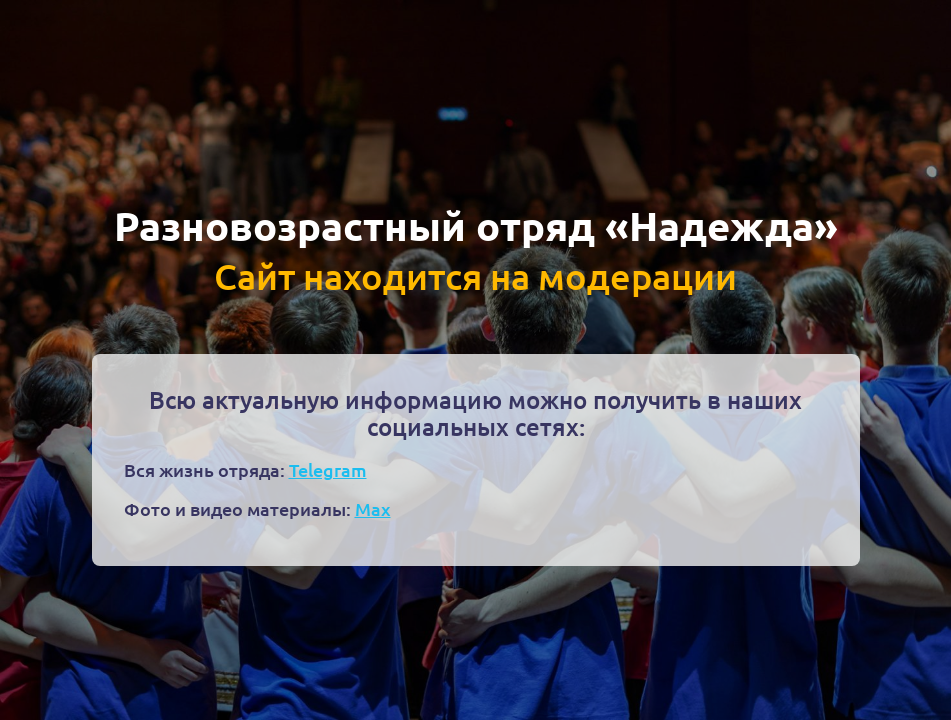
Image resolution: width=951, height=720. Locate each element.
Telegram (328, 469)
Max (373, 508)
